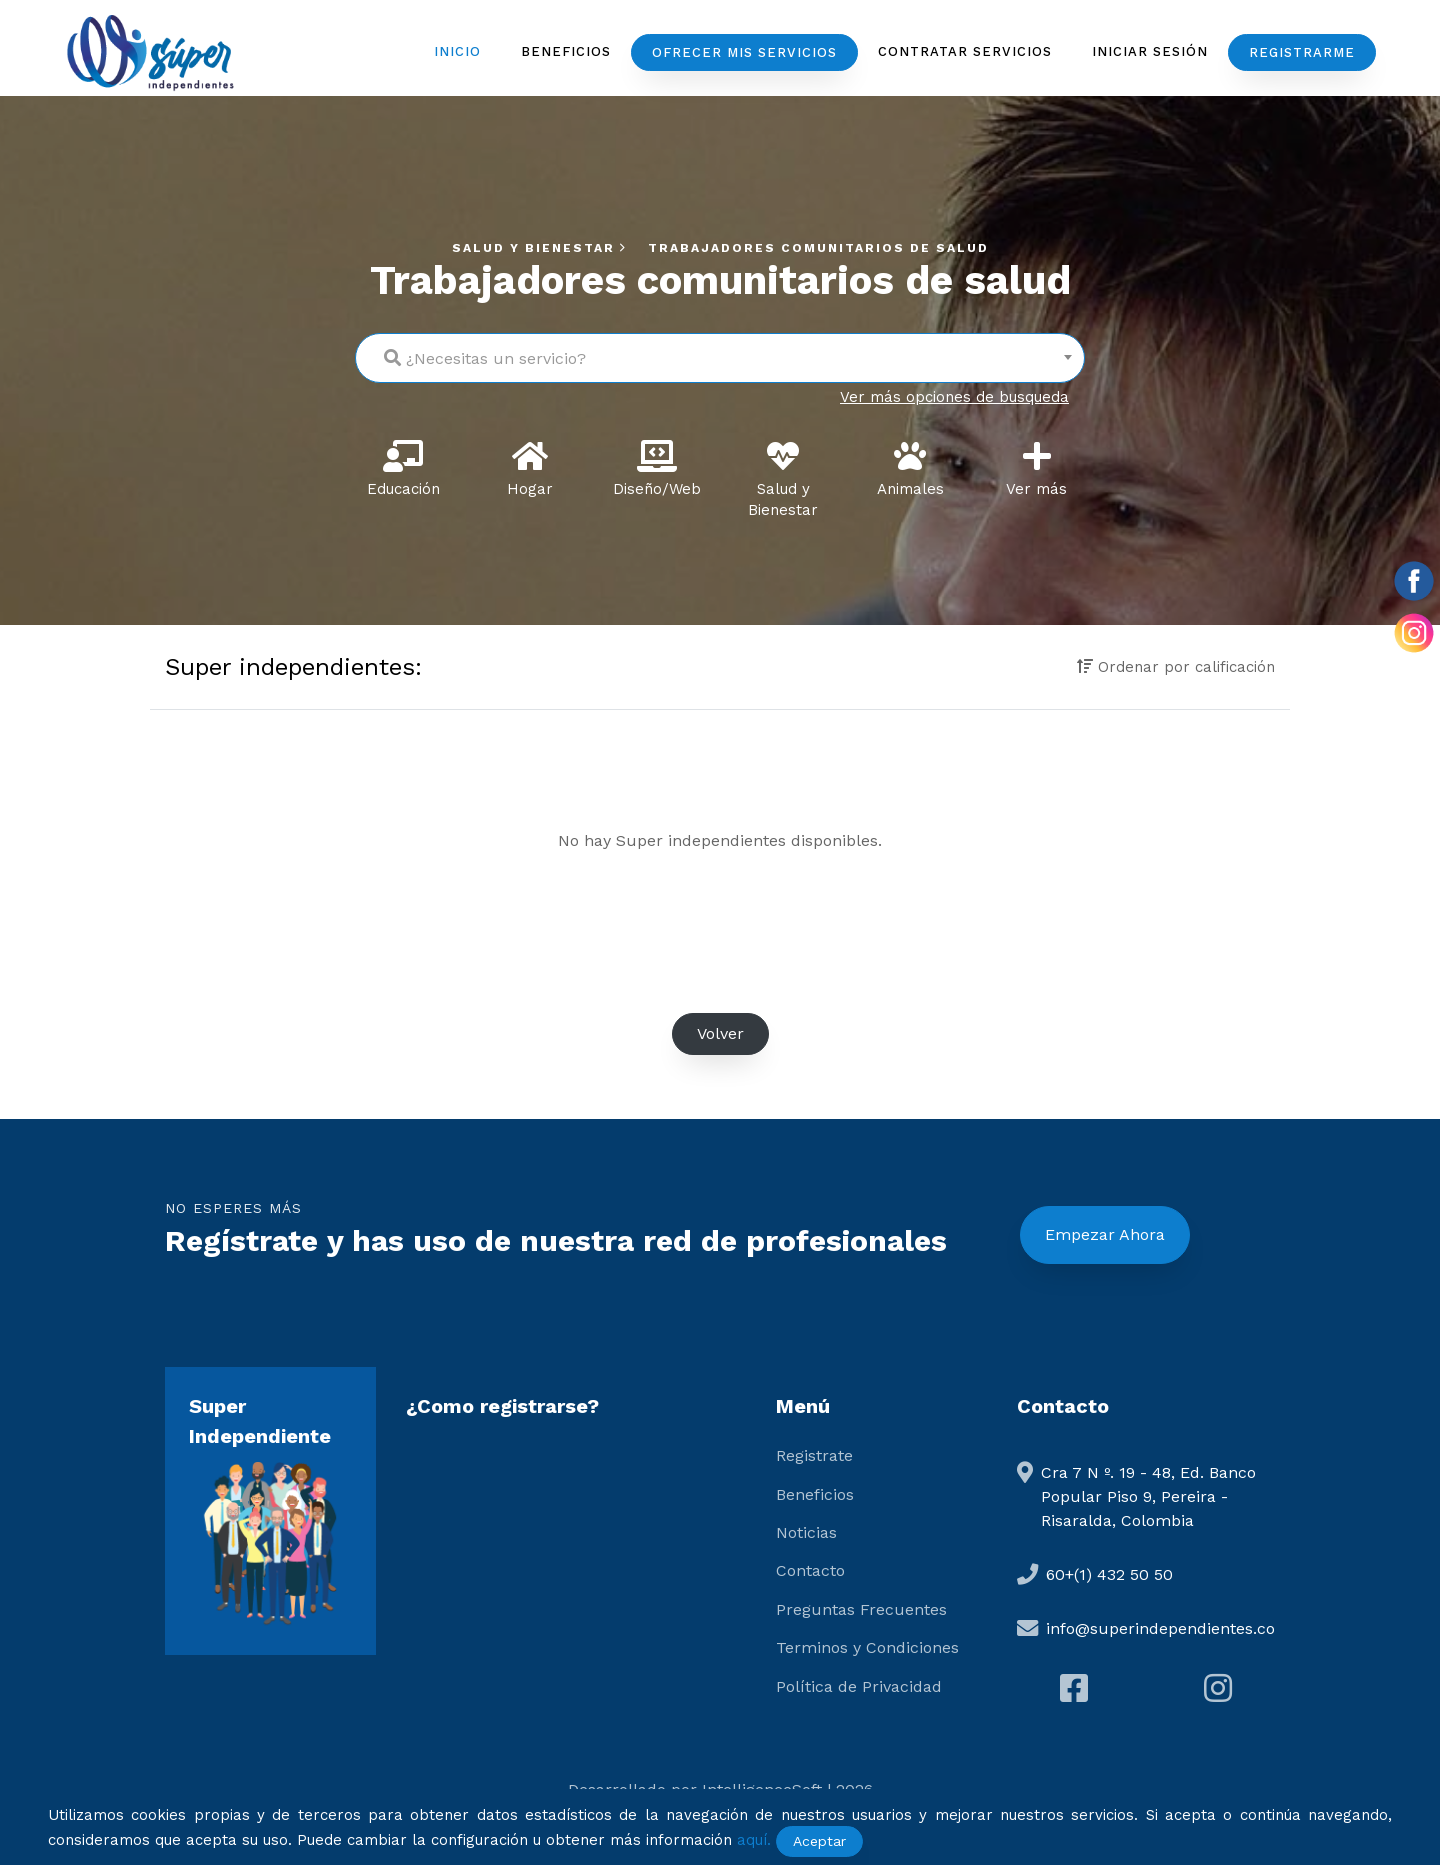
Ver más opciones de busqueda (954, 397)
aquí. (754, 1840)
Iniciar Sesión (1150, 51)
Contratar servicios (965, 51)
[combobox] (720, 358)
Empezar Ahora (1105, 1234)
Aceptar (819, 1841)
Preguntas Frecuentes (861, 1609)
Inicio (457, 51)
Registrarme (1302, 52)
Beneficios (566, 51)
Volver (720, 1033)
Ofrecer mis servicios (744, 52)
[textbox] (720, 353)
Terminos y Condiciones (867, 1647)
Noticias (806, 1532)
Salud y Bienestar (542, 248)
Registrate (814, 1455)
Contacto (810, 1570)
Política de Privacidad (859, 1686)
